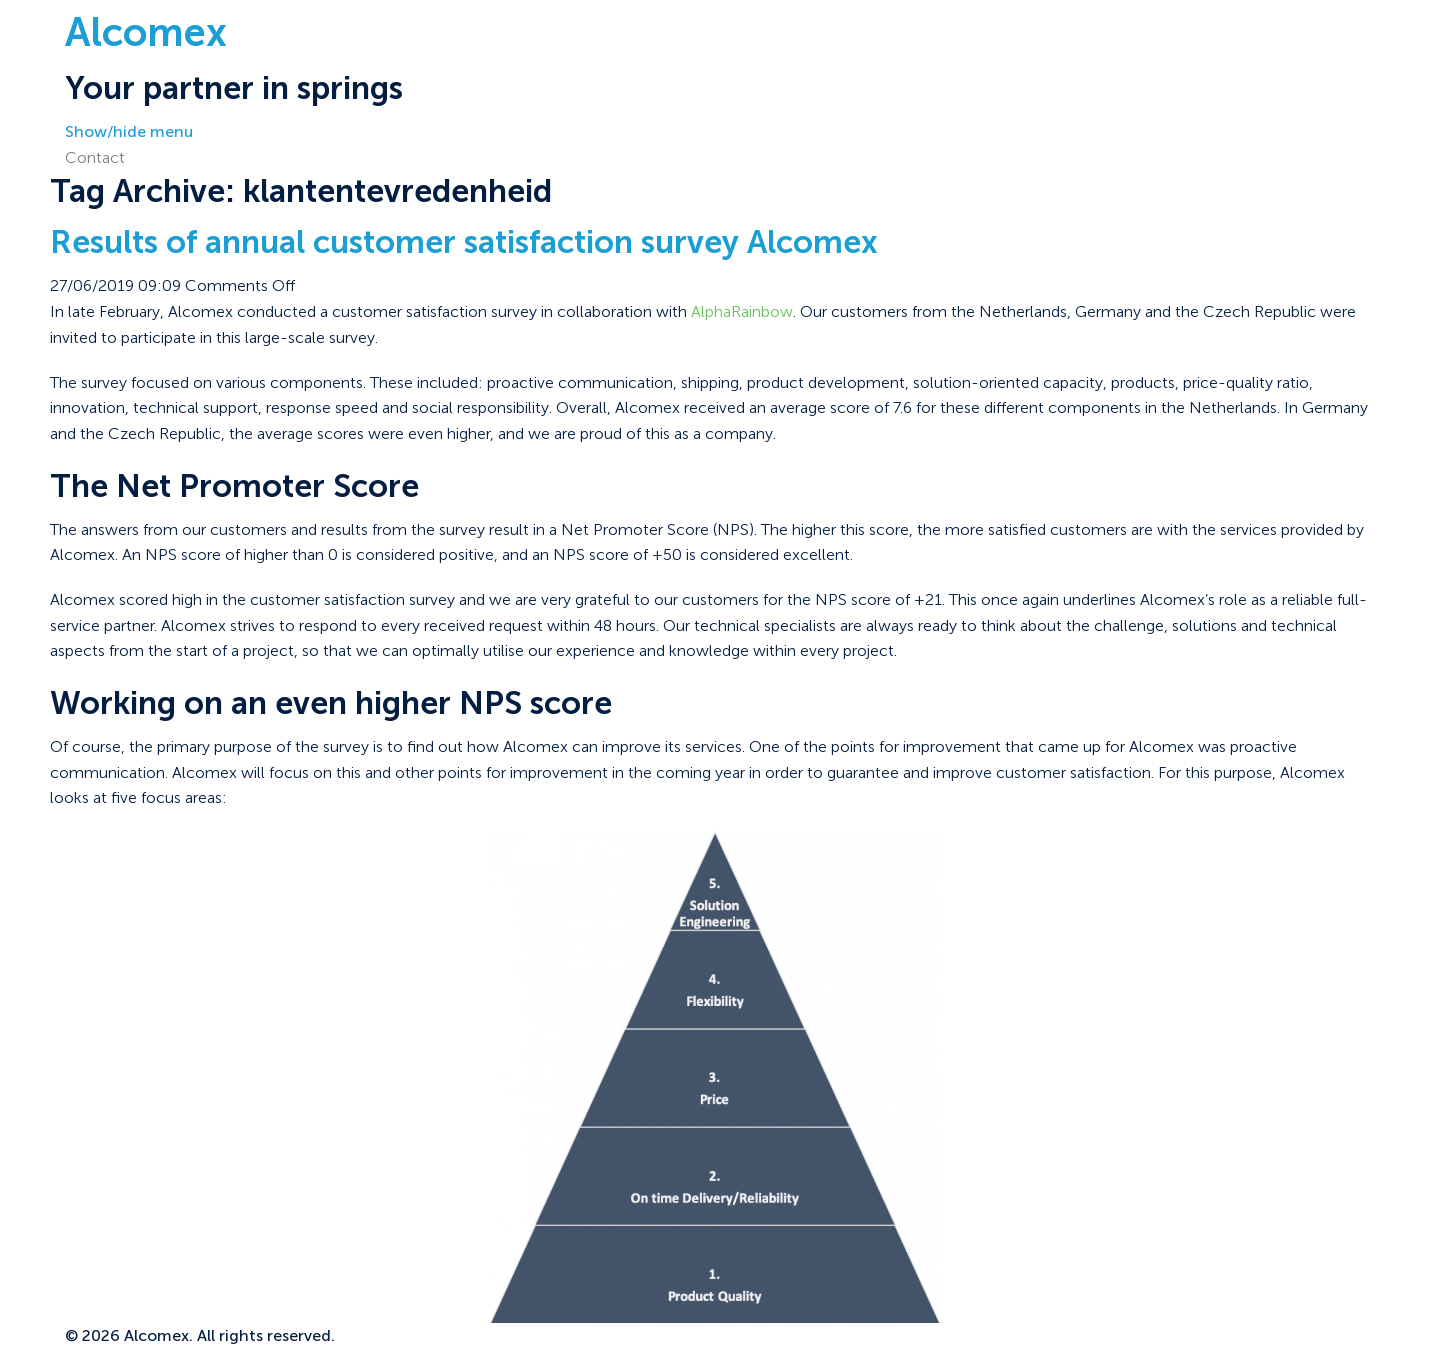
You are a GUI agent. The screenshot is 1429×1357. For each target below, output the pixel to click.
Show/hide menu (129, 131)
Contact (95, 157)
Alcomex (146, 32)
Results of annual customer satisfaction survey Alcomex (464, 242)
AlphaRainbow (742, 311)
